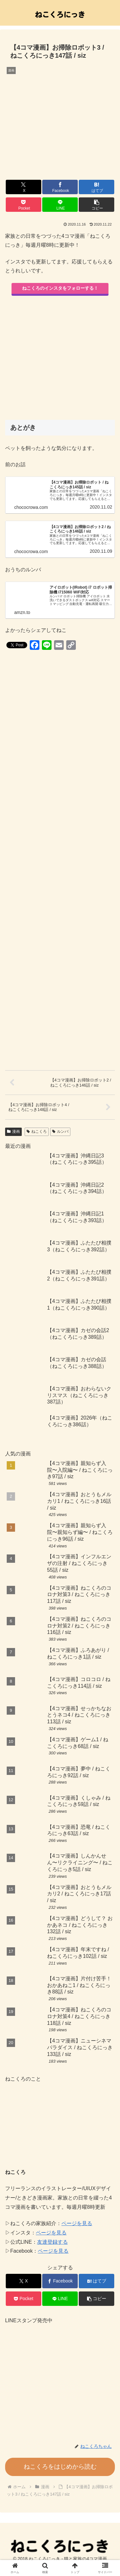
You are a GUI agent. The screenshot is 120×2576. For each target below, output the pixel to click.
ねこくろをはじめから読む (60, 2466)
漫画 (13, 1131)
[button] (96, 204)
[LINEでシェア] (60, 204)
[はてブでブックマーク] (96, 187)
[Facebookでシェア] (60, 187)
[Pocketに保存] (23, 204)
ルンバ (60, 1131)
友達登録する (52, 2242)
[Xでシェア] (23, 187)
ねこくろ (37, 1131)
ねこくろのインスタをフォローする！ (60, 288)
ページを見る (76, 2223)
